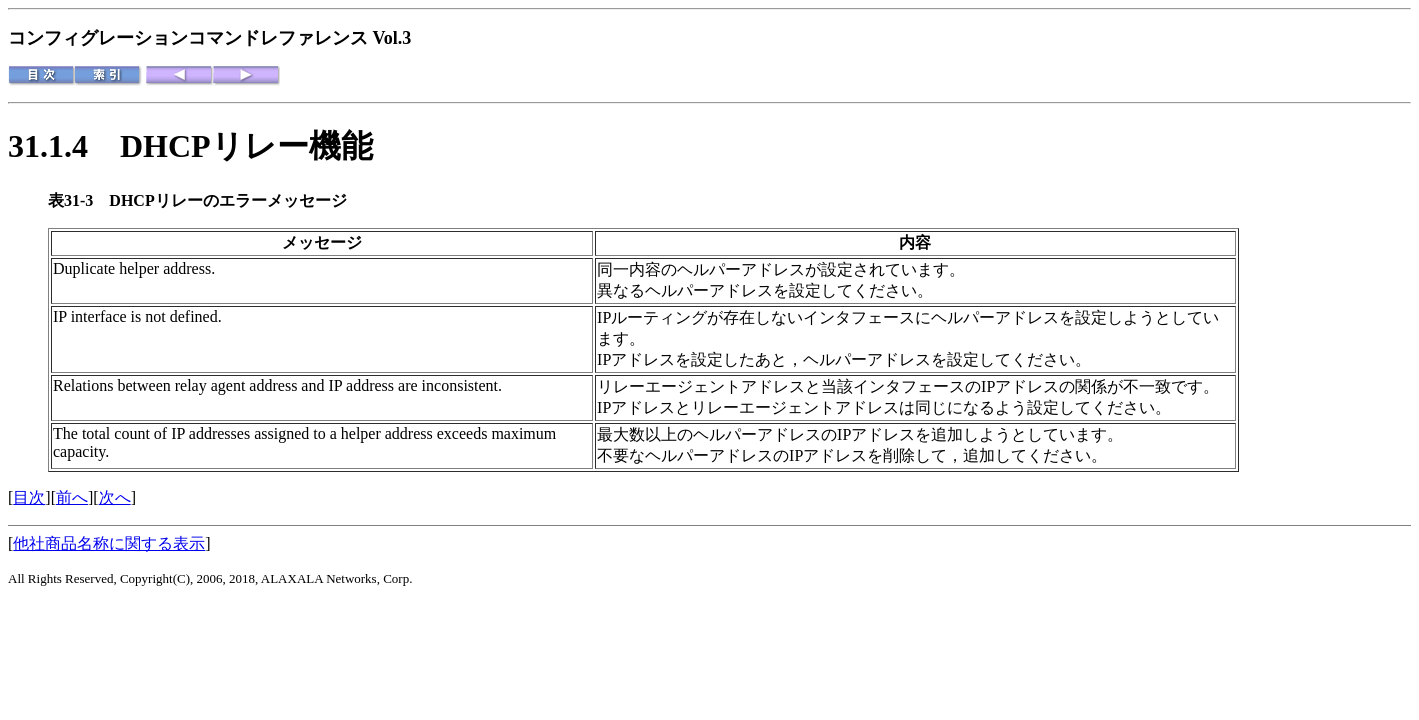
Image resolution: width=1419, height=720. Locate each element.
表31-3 (78, 200)
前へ (72, 497)
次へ (115, 497)
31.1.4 (64, 146)
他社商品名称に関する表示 (109, 543)
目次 (29, 497)
